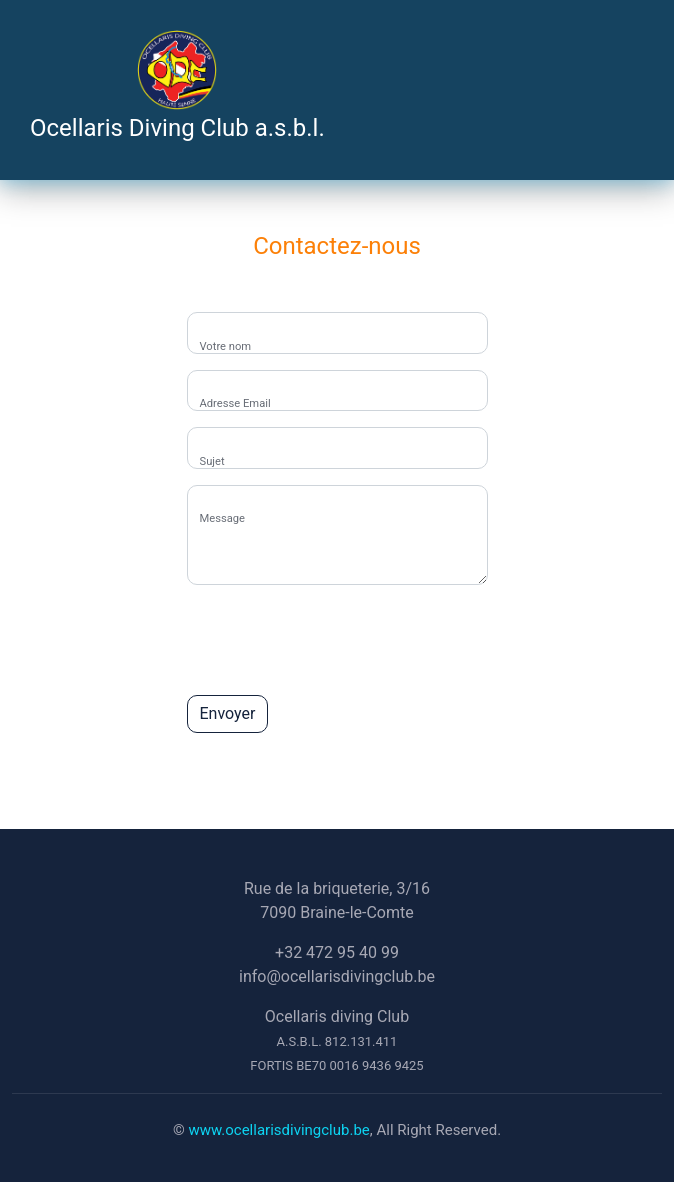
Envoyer (228, 713)
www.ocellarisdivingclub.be (278, 1130)
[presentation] (339, 640)
